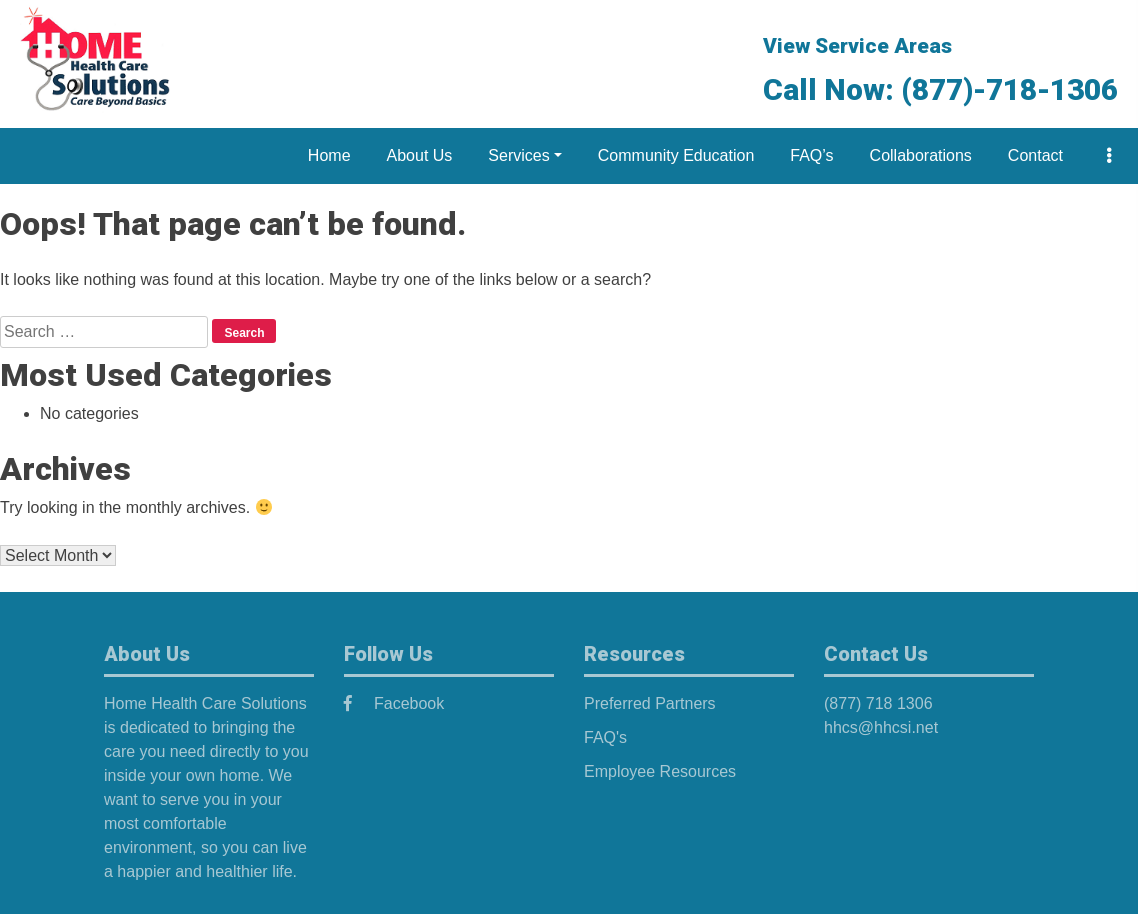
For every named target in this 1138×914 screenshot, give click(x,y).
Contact (1035, 155)
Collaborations (921, 155)
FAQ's (605, 737)
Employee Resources (660, 771)
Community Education (676, 155)
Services (518, 155)
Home (329, 155)
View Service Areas (857, 46)
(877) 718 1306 (878, 703)
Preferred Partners (650, 703)
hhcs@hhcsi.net (881, 727)
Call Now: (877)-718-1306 (940, 89)
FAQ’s (811, 155)
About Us (420, 155)
